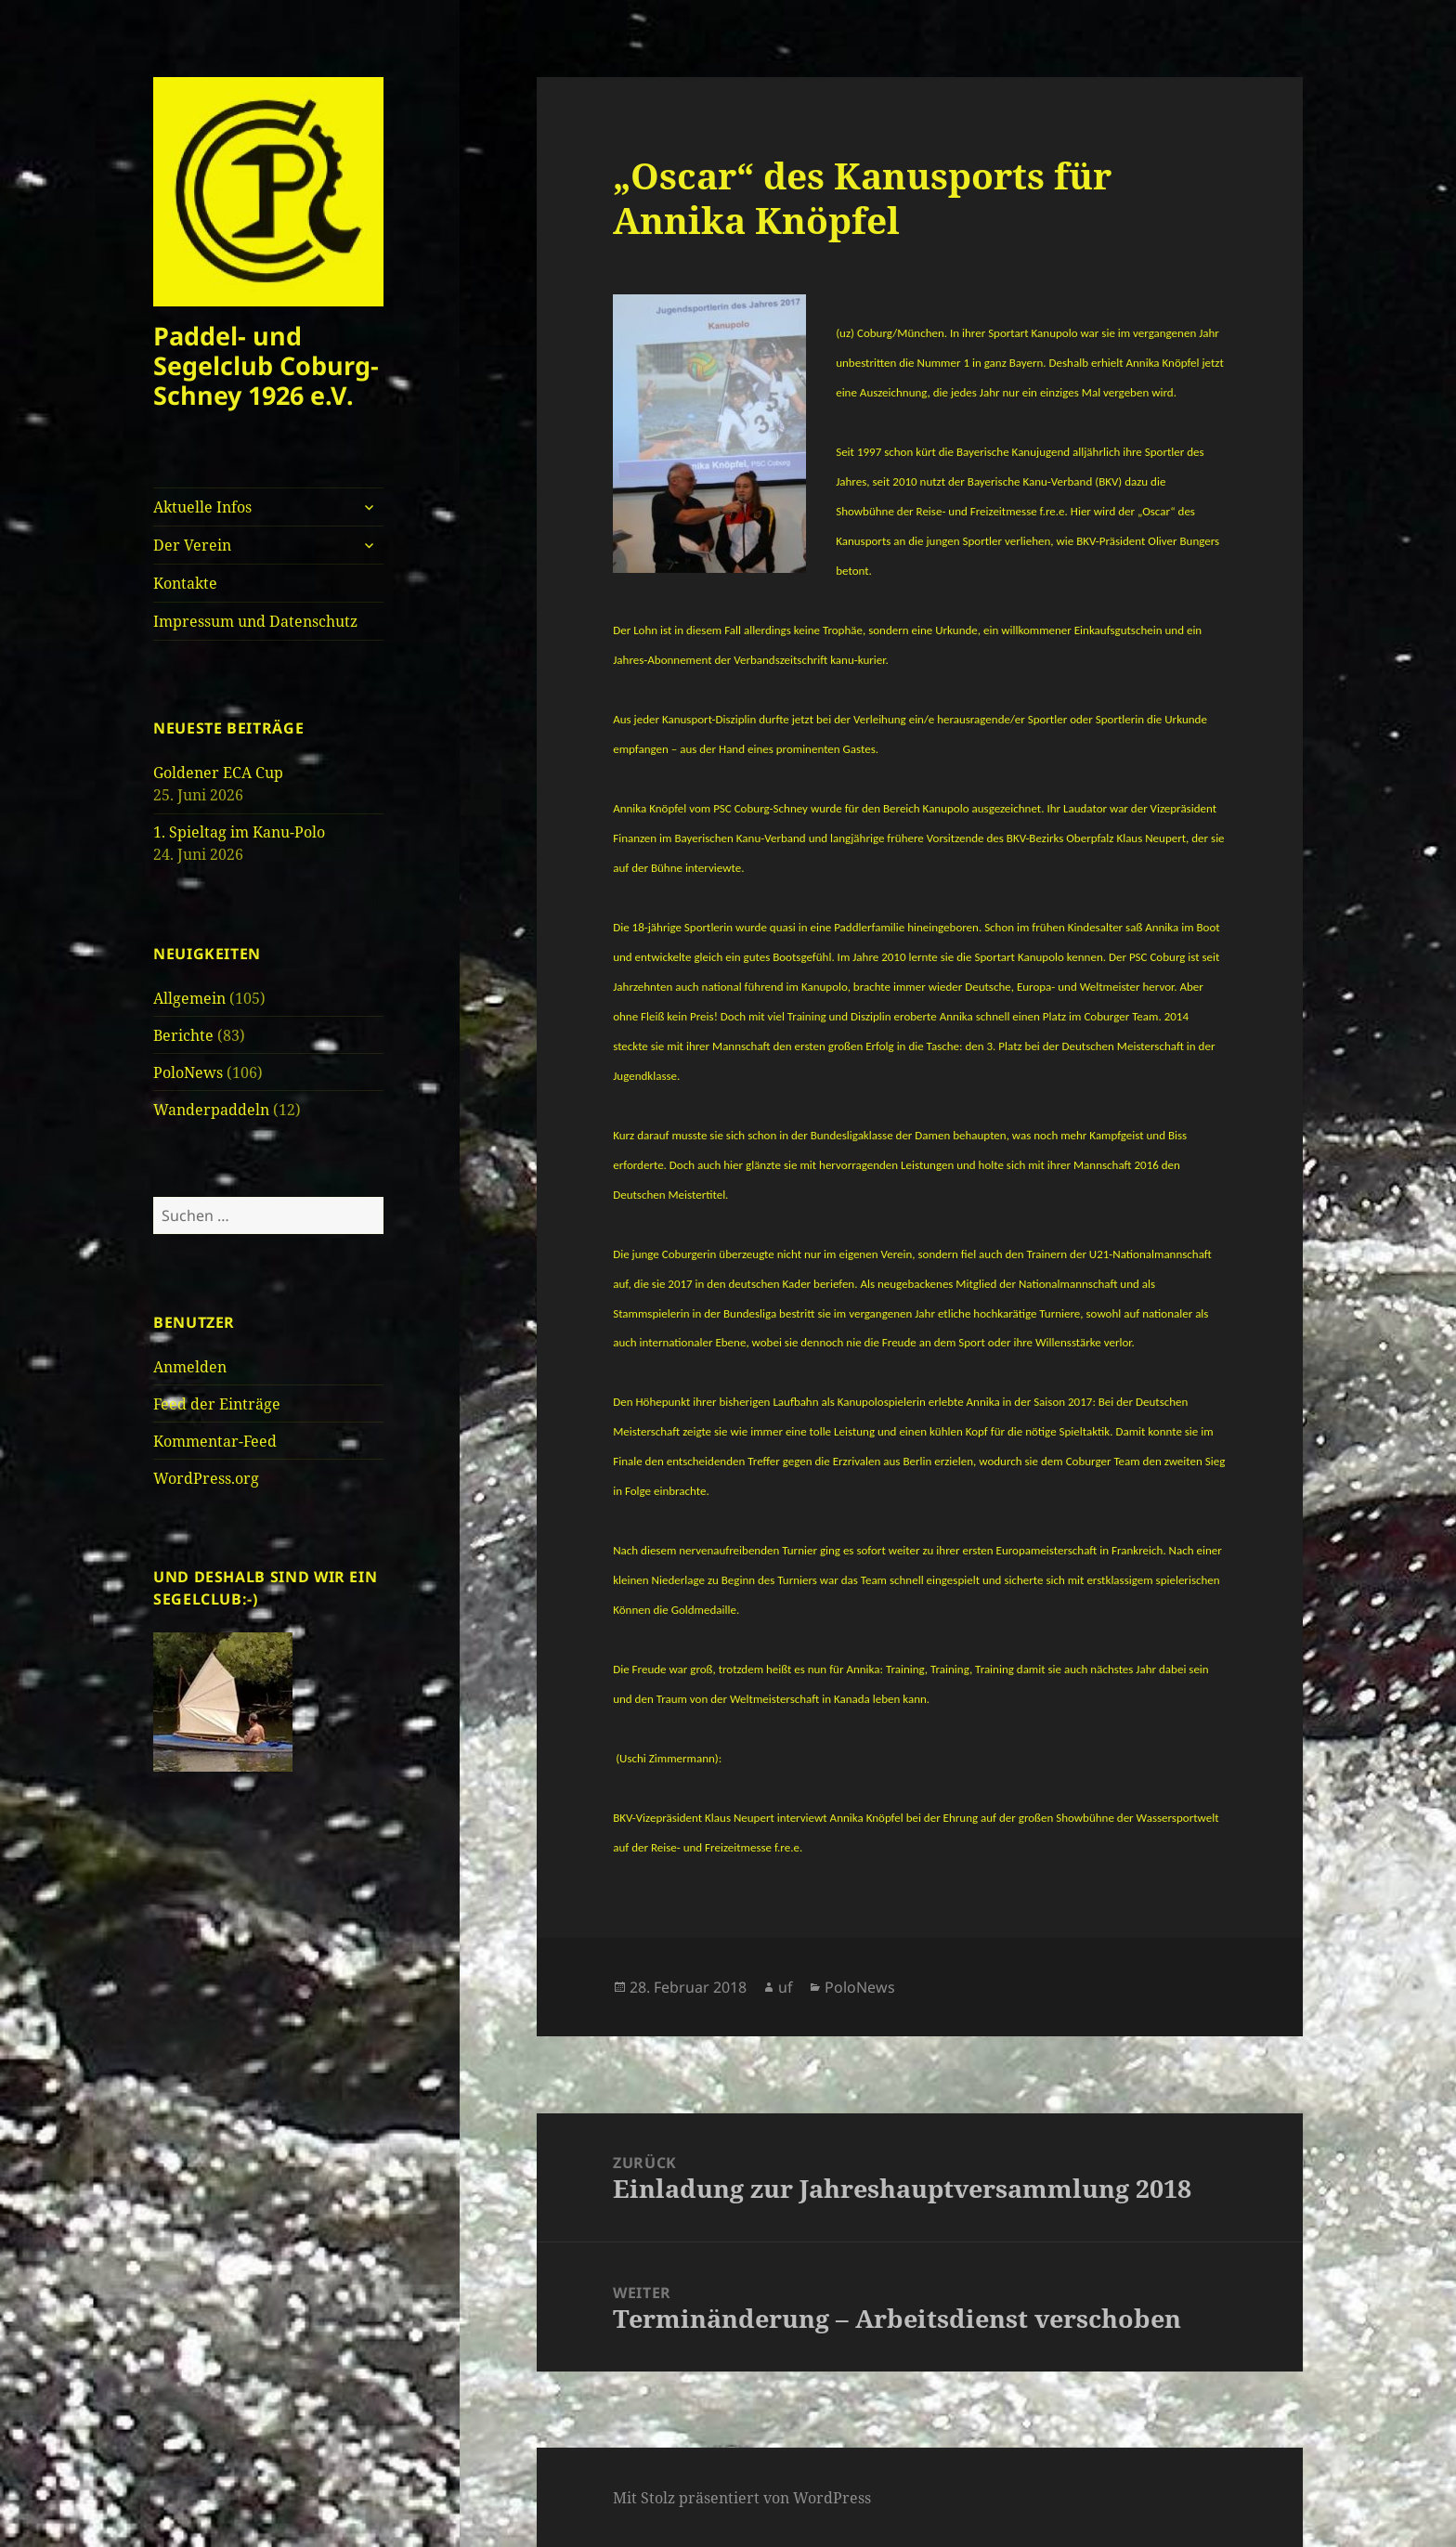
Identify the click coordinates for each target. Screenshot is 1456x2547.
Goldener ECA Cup (218, 772)
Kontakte (185, 583)
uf (785, 1987)
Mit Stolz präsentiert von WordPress (742, 2498)
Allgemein (189, 998)
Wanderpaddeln (211, 1109)
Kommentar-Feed (215, 1441)
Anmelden (190, 1367)
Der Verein (192, 545)
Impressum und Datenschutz (255, 621)
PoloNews (188, 1072)
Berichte (183, 1035)
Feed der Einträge (216, 1404)
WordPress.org (206, 1478)
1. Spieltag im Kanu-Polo (239, 832)
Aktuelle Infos (202, 507)
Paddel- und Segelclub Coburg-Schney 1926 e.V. (266, 365)
